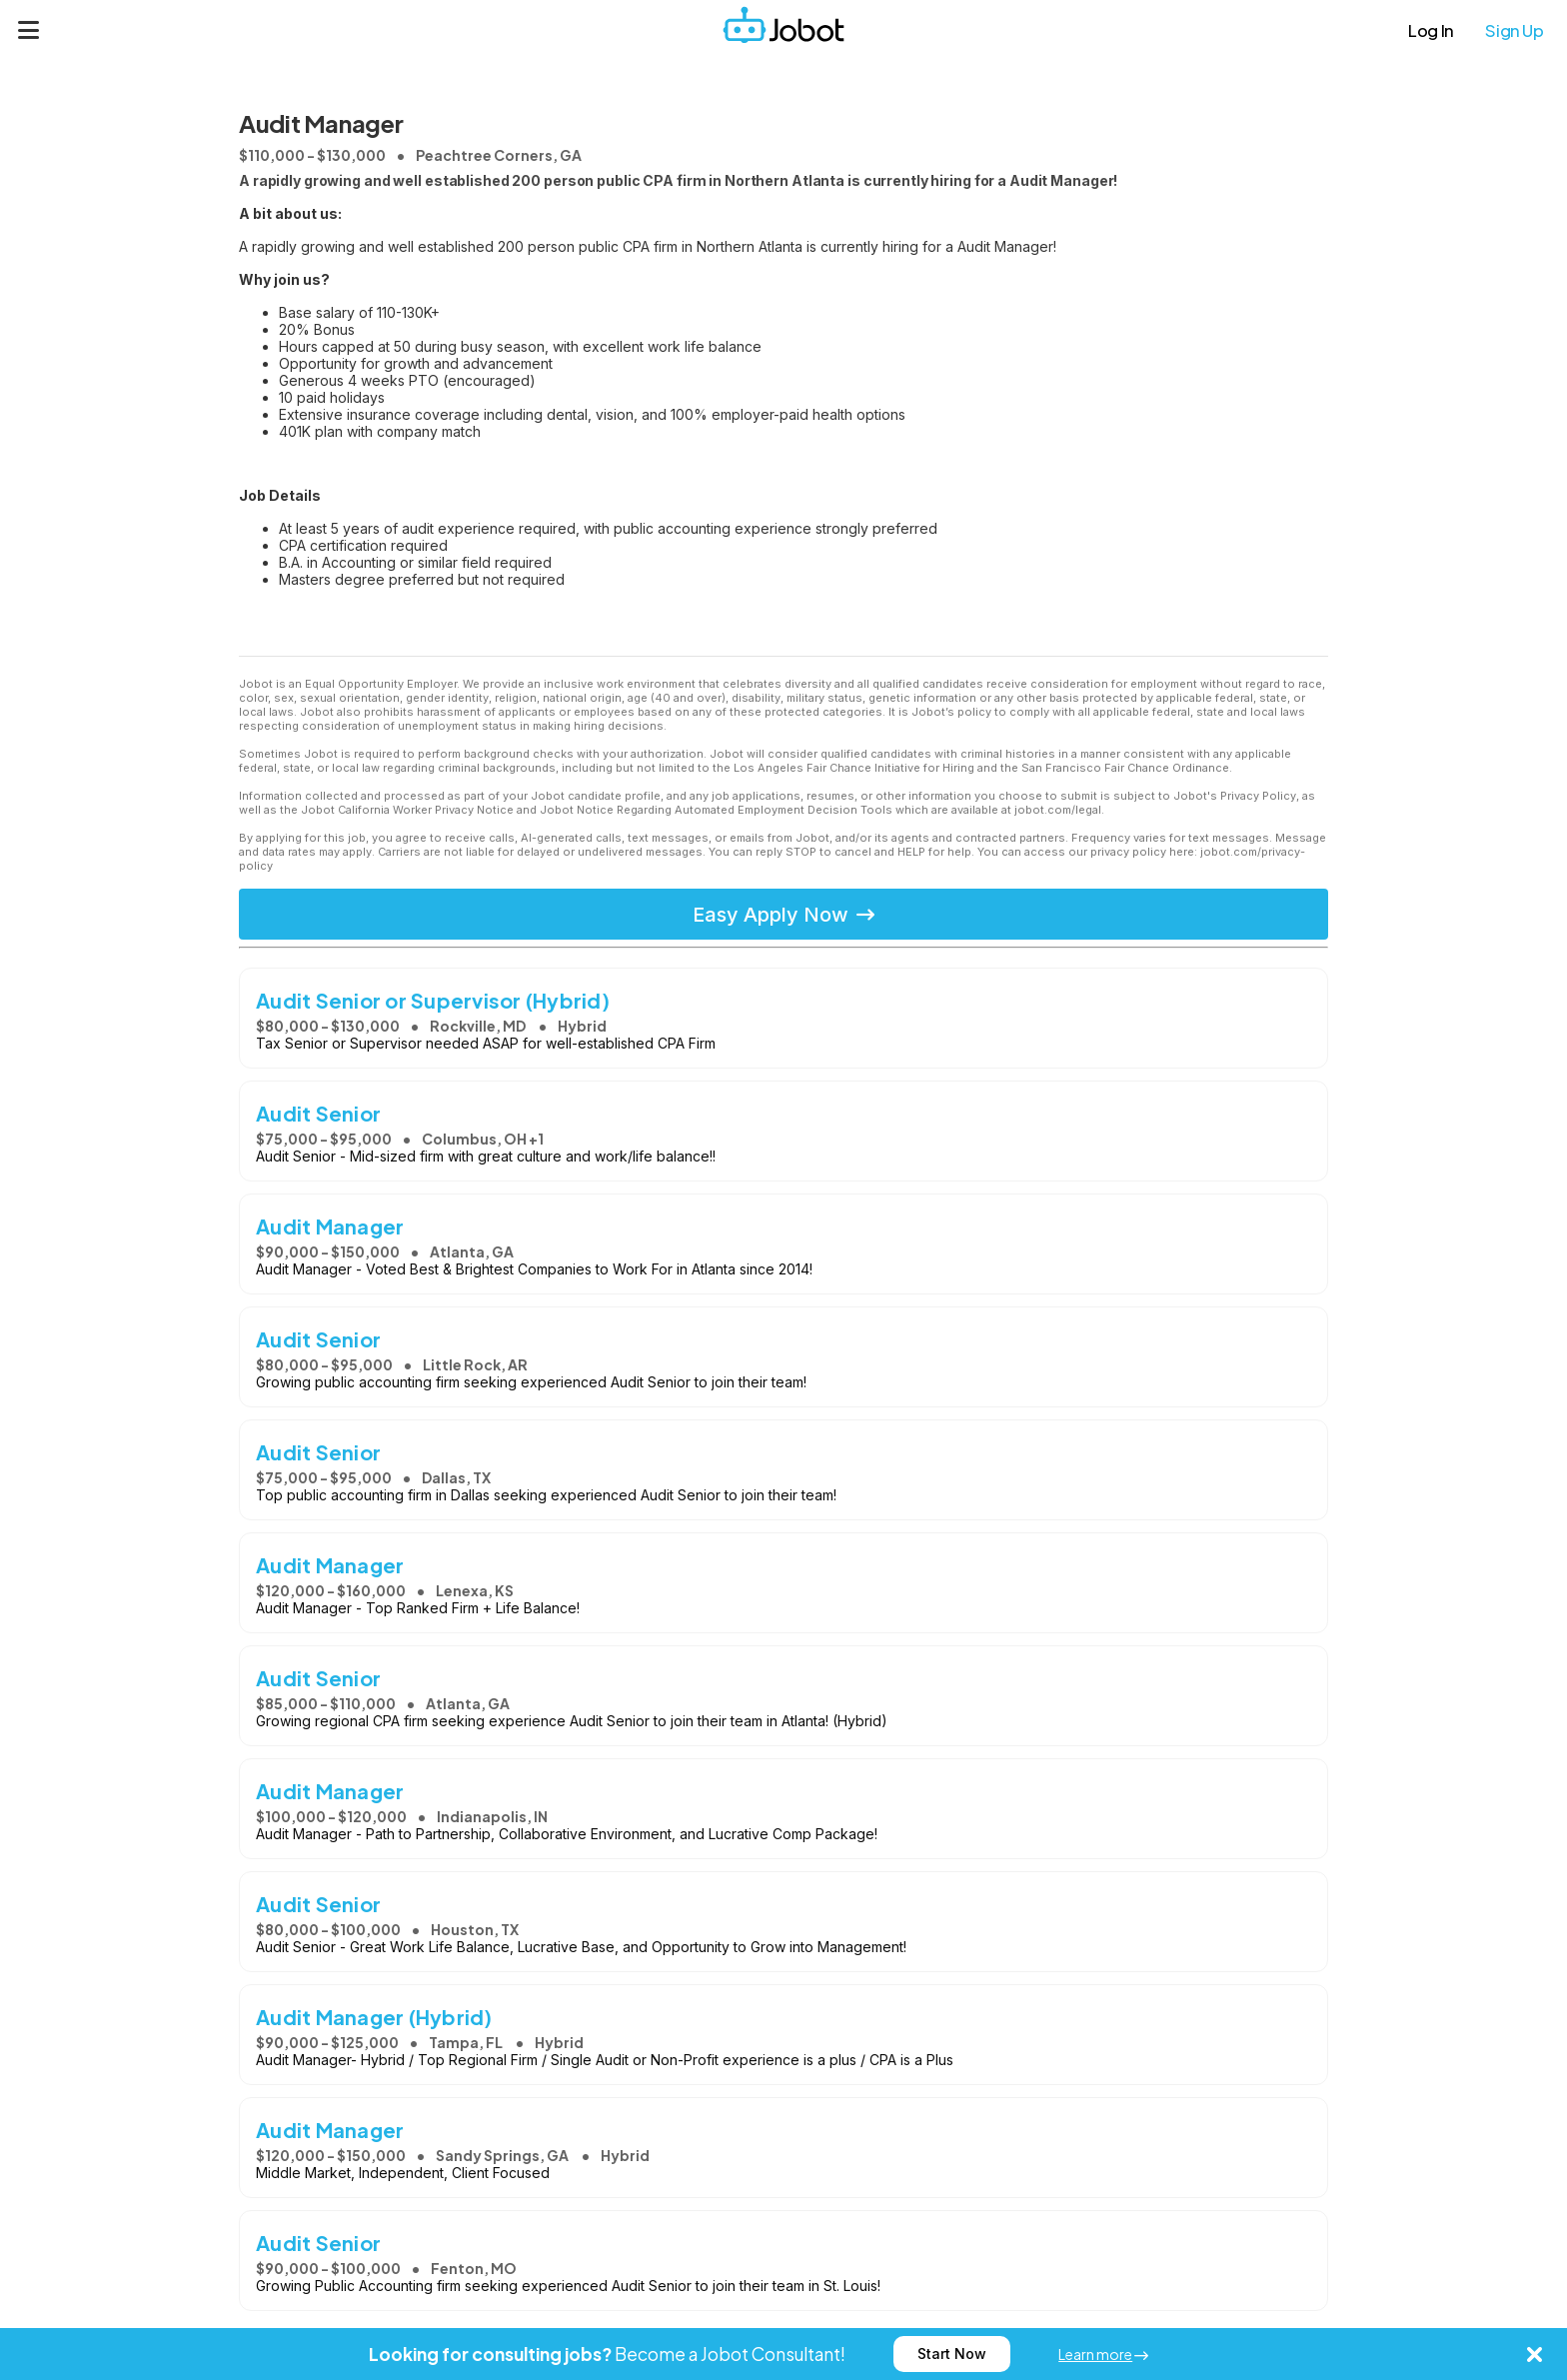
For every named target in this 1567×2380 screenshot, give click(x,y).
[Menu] (29, 30)
